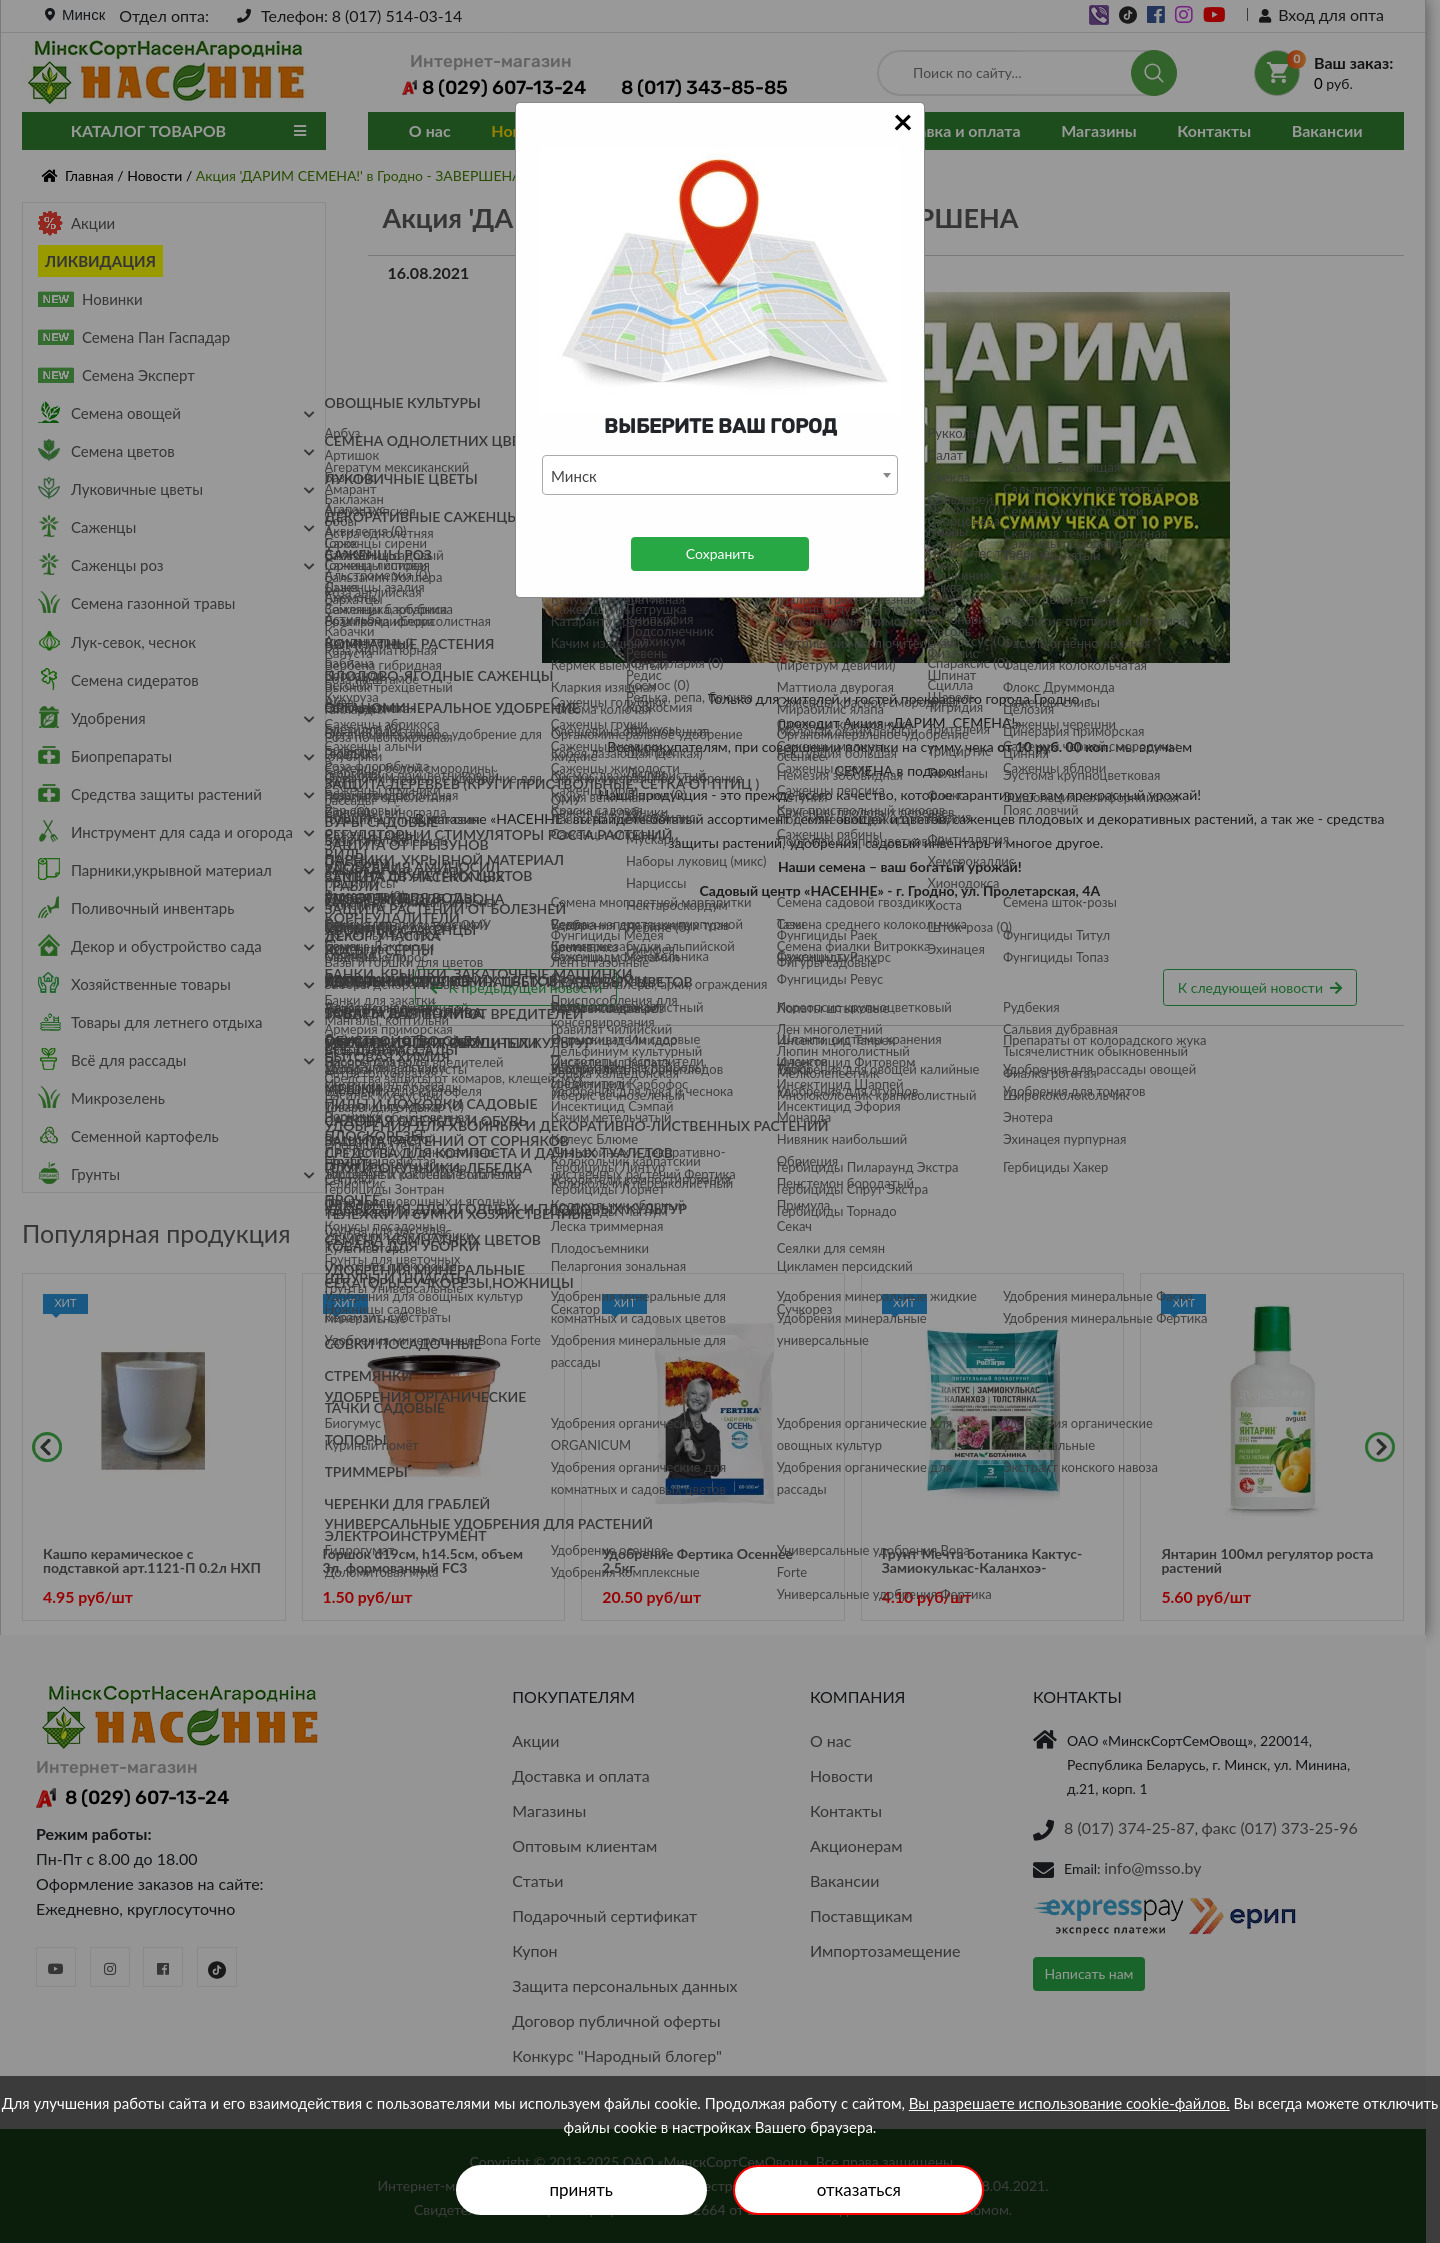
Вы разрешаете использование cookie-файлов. (1069, 2103)
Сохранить (720, 553)
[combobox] (720, 475)
